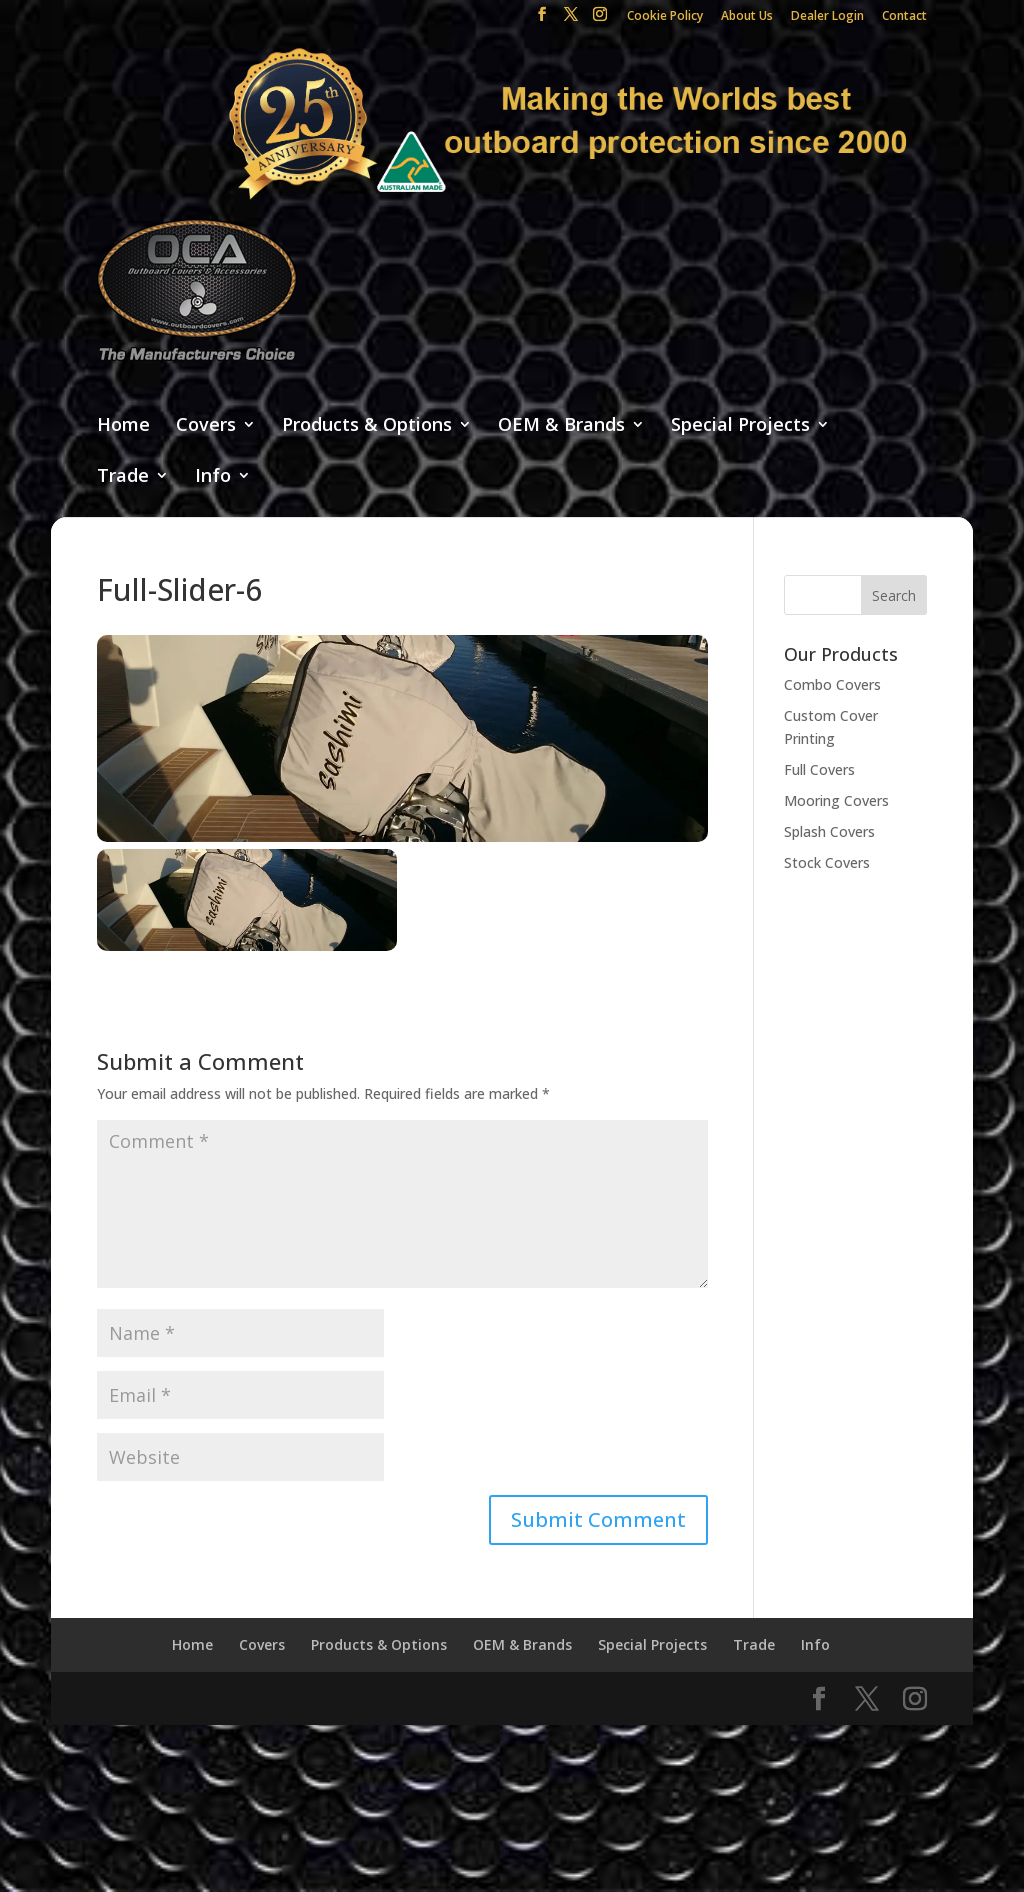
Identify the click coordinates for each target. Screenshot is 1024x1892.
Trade (123, 476)
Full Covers (819, 769)
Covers (206, 425)
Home (123, 425)
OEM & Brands (561, 425)
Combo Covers (832, 684)
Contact (904, 17)
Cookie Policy (665, 17)
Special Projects (740, 425)
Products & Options (367, 425)
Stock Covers (827, 862)
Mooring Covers (836, 800)
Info (213, 476)
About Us (747, 17)
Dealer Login (827, 17)
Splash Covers (829, 831)
